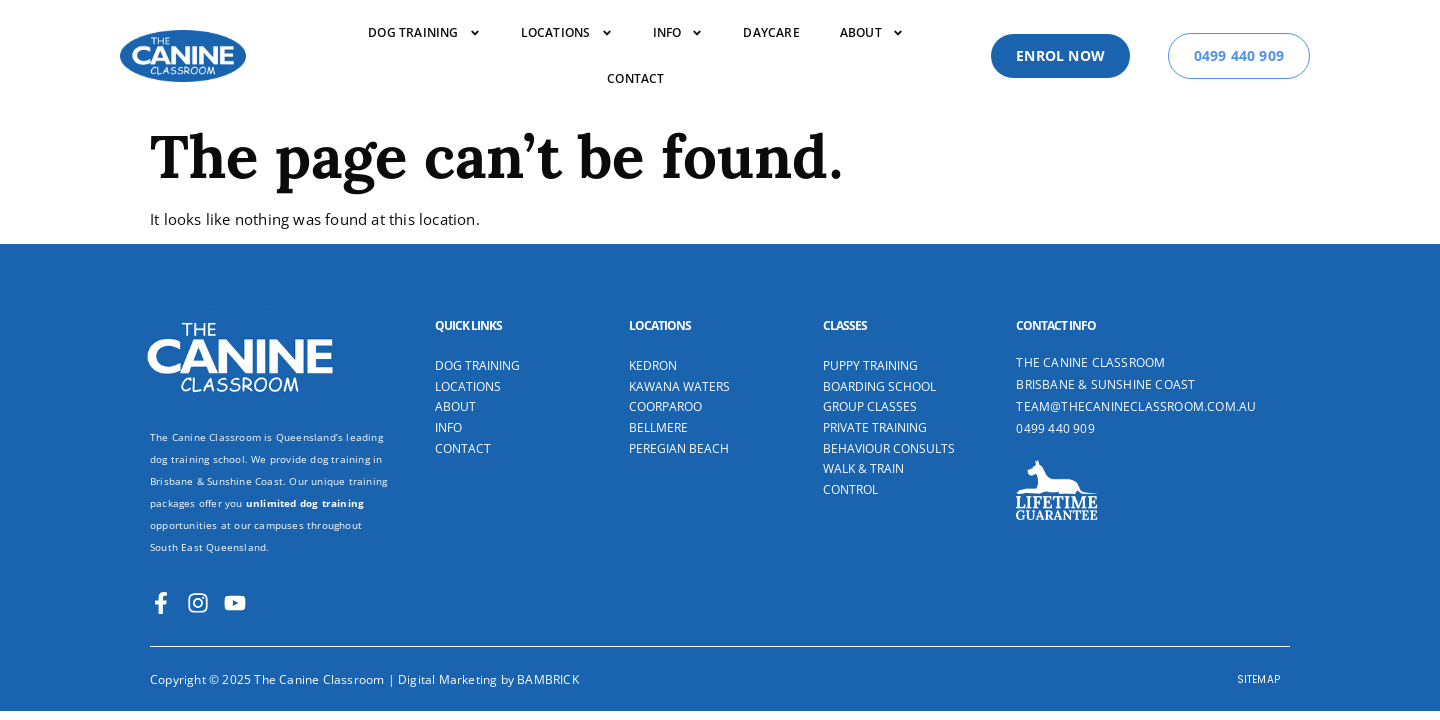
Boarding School (879, 361)
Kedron (653, 340)
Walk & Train (863, 443)
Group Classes (870, 381)
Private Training (875, 402)
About (872, 33)
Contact (635, 78)
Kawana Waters (679, 361)
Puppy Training (870, 340)
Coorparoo (665, 381)
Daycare (771, 32)
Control (850, 464)
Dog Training (477, 340)
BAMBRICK (548, 653)
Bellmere (658, 402)
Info (678, 33)
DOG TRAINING (424, 33)
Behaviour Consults (889, 423)
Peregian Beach (679, 423)
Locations (567, 33)
